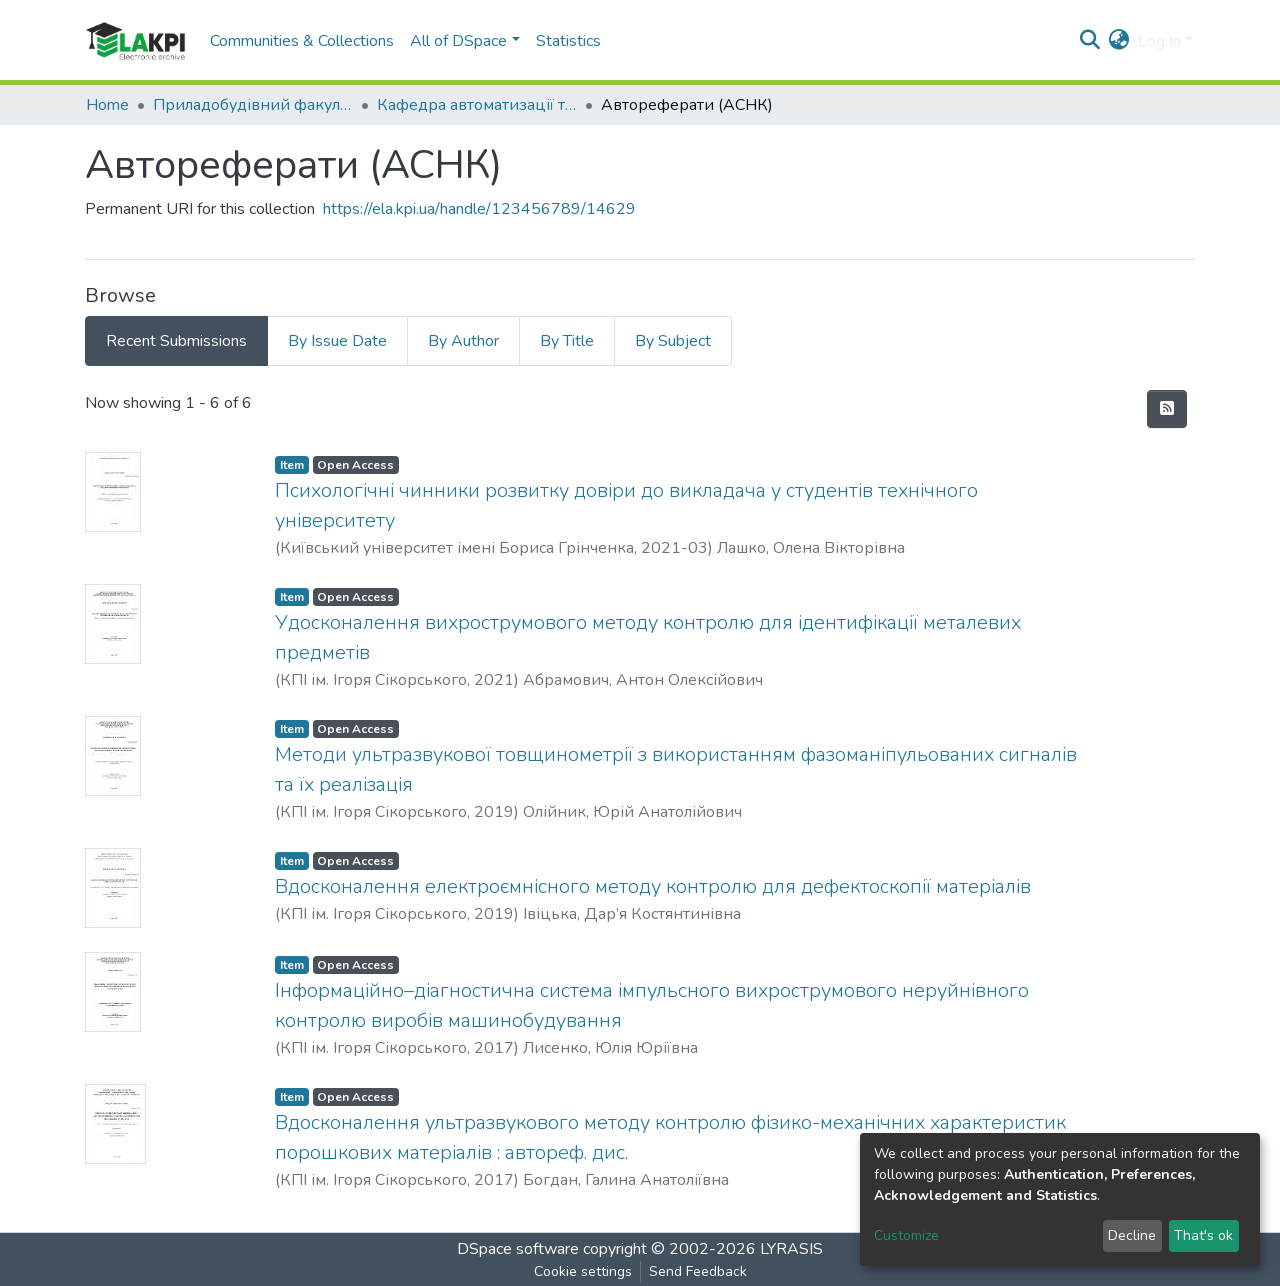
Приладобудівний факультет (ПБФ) (253, 105)
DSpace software (518, 1249)
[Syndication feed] (1167, 409)
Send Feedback (698, 1271)
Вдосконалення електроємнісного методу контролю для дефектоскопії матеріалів (653, 886)
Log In (1159, 41)
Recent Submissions (176, 341)
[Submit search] (1090, 41)
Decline (1132, 1235)
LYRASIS (791, 1249)
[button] (1119, 41)
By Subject (673, 341)
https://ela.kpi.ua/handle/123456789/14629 (479, 209)
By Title (567, 341)
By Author (463, 341)
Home (107, 105)
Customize (906, 1235)
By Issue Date (337, 341)
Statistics (568, 41)
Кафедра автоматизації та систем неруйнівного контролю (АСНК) (477, 105)
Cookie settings (583, 1271)
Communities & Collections (302, 41)
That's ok (1203, 1235)
